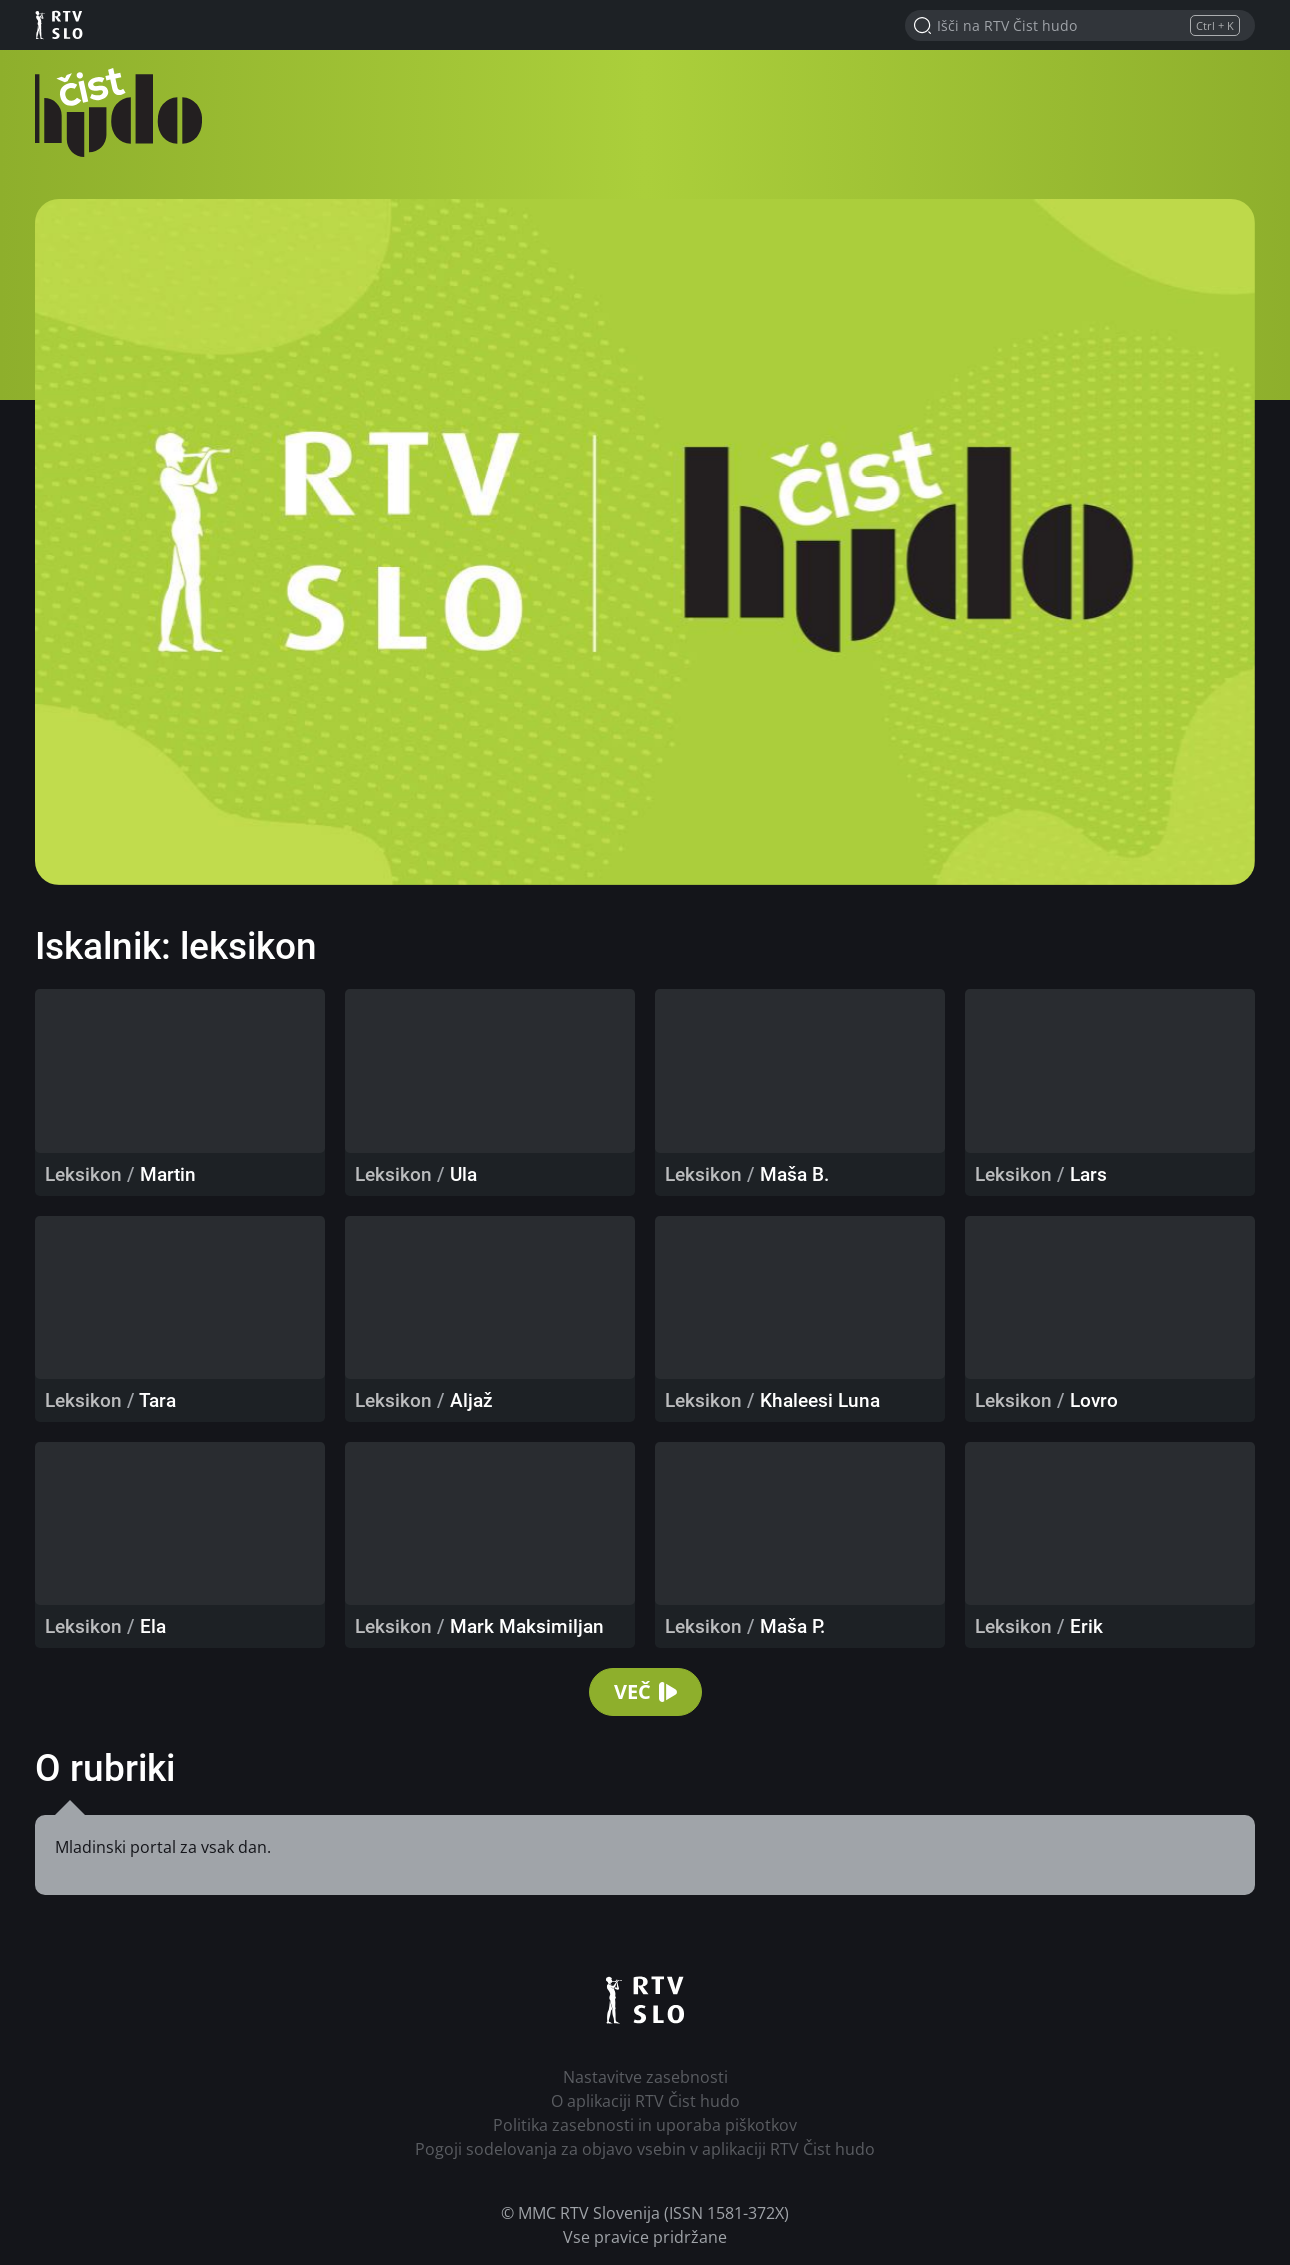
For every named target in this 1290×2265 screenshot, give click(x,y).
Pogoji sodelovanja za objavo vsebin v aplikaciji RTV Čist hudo (645, 2149)
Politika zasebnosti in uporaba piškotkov (645, 2125)
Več (645, 1691)
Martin (168, 1174)
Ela (153, 1626)
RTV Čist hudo (125, 112)
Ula (463, 1174)
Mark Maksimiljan (527, 1626)
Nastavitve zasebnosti (645, 2077)
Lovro (1094, 1400)
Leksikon (83, 1174)
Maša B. (794, 1174)
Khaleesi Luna (820, 1400)
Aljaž (471, 1400)
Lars (1088, 1174)
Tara (157, 1400)
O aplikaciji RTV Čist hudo (645, 2101)
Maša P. (792, 1626)
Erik (1086, 1626)
